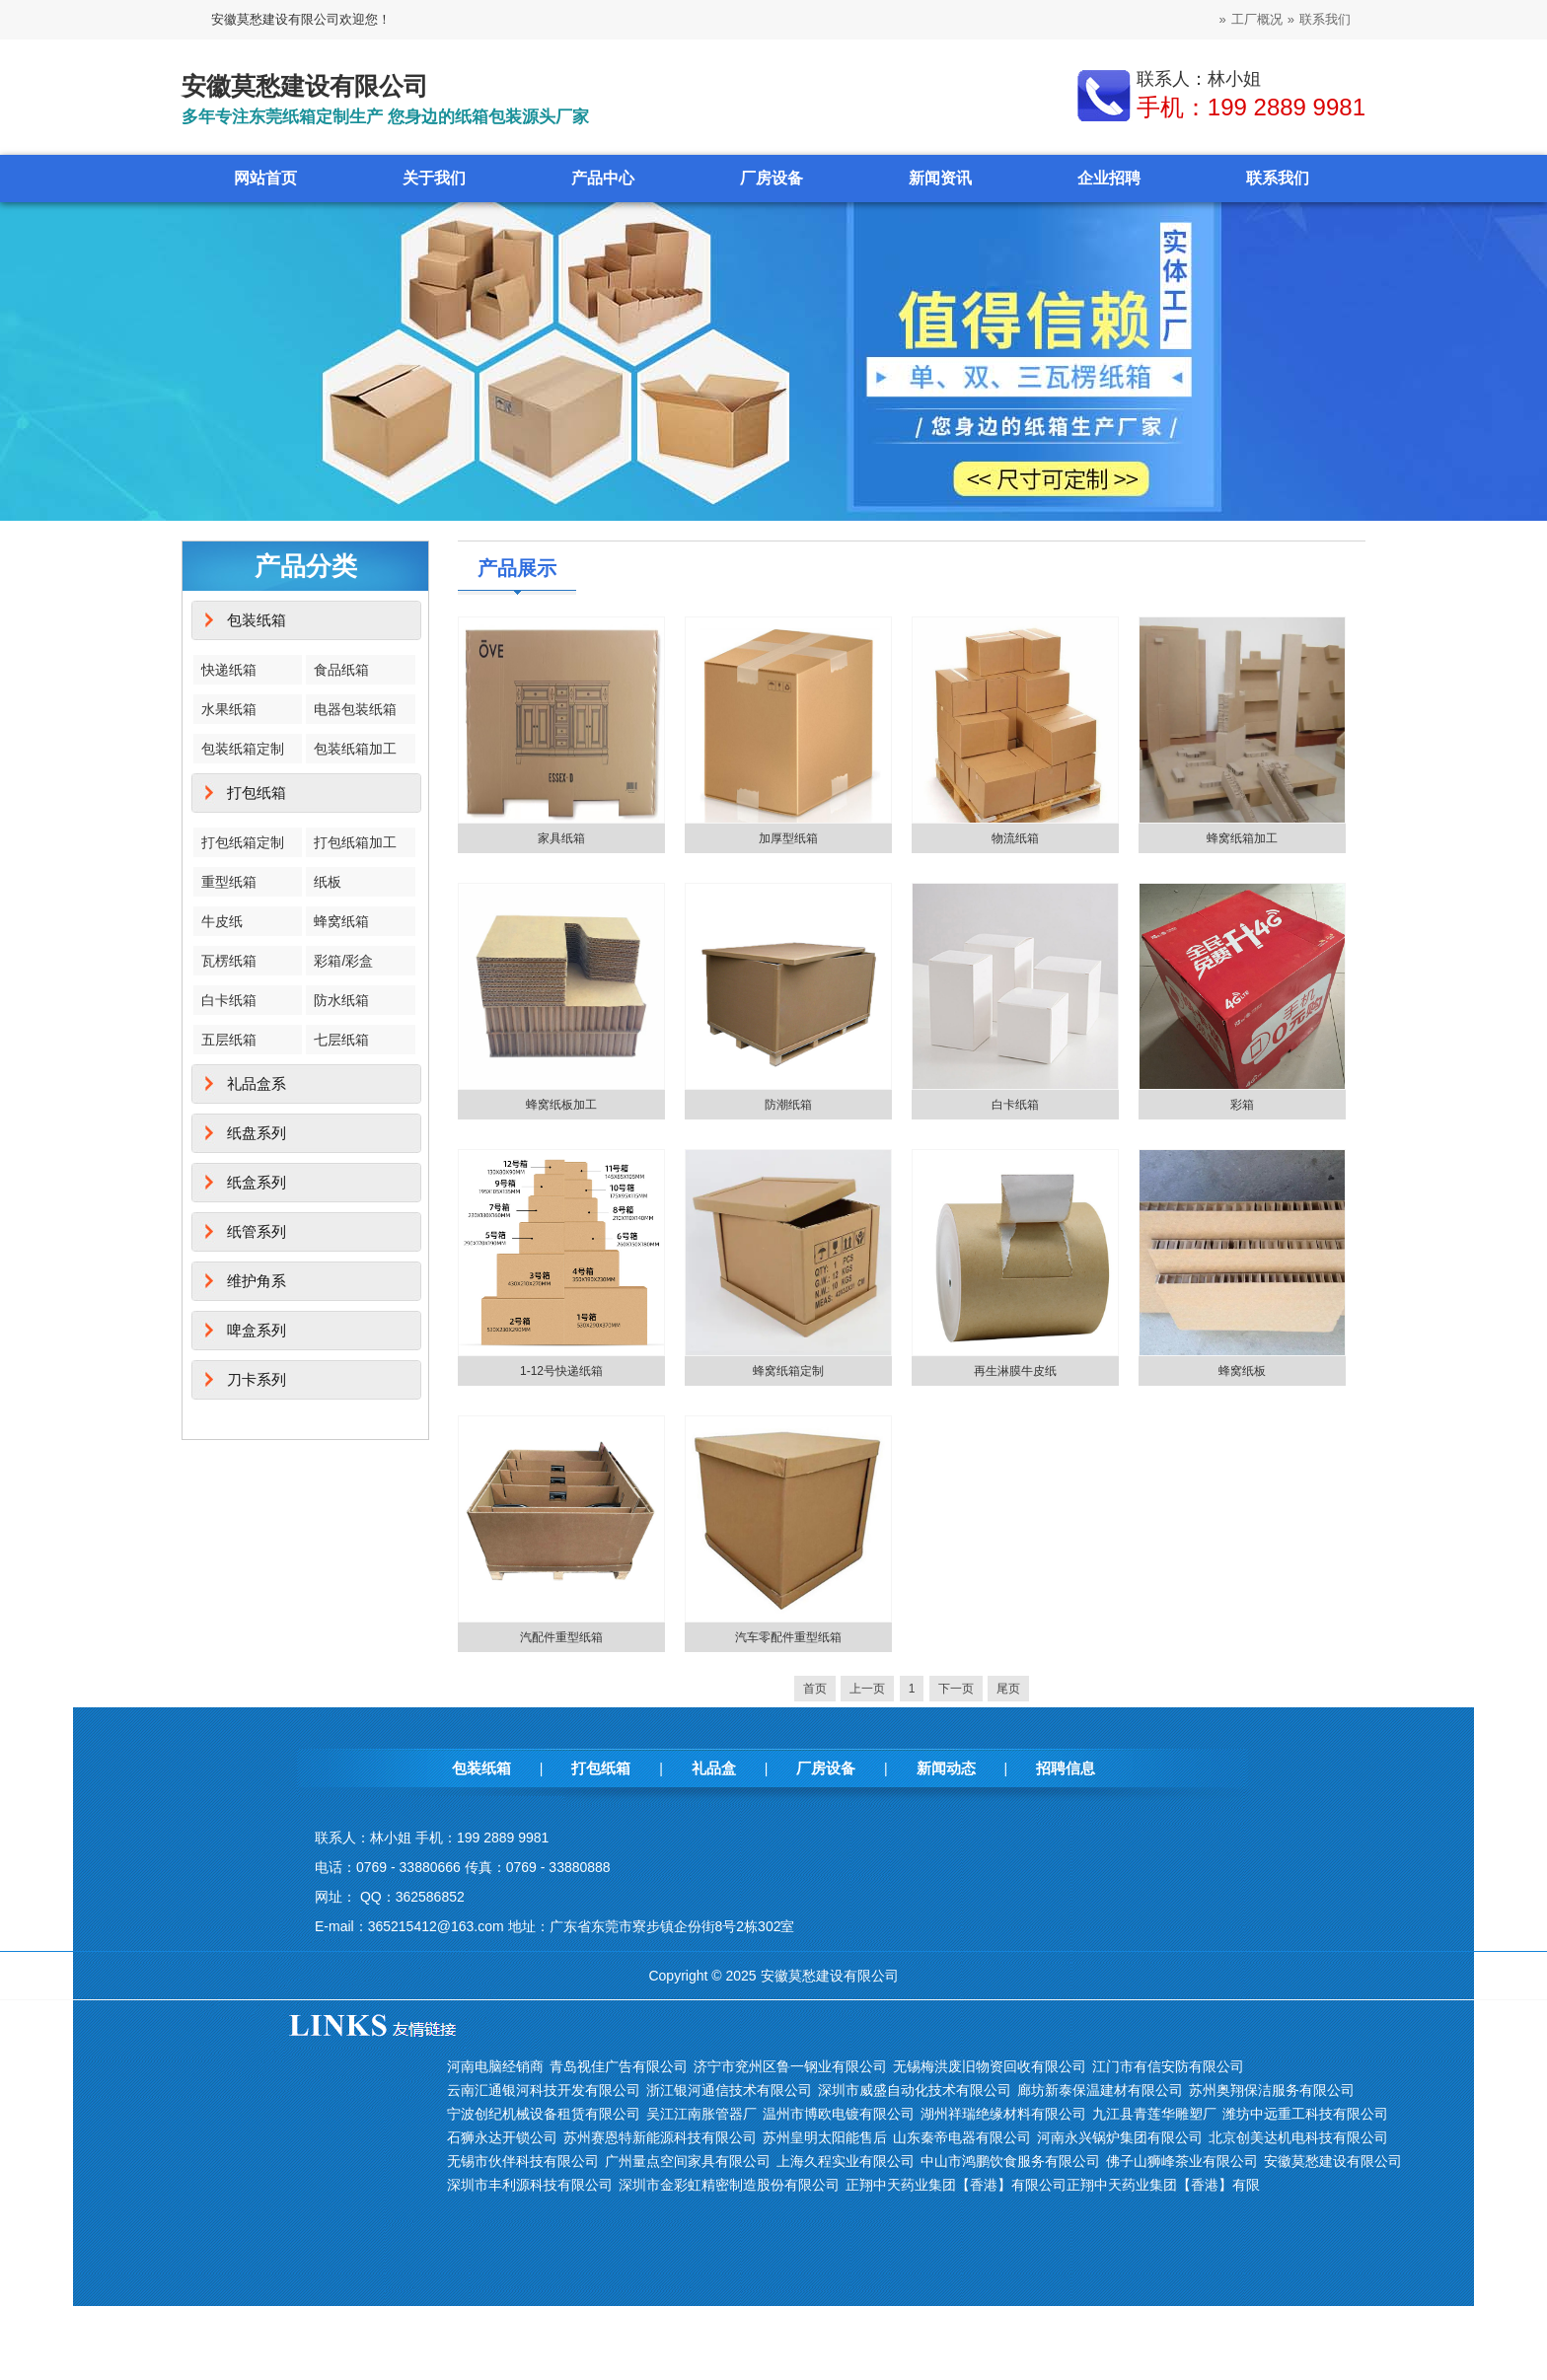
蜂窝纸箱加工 (1242, 838)
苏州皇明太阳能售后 (825, 2137)
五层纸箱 (229, 1039)
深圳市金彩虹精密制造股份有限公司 (729, 2185)
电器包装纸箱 (355, 709)
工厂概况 (1257, 19)
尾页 (1008, 1688)
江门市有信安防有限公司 (1168, 2066)
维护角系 (256, 1280)
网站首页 (265, 178)
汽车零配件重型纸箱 (788, 1637)
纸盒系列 (256, 1182)
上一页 (867, 1688)
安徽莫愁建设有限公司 (1333, 2161)
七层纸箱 (341, 1039)
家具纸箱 (561, 838)
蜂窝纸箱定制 (788, 1371)
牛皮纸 (222, 921)
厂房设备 (771, 178)
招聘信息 (1065, 1768)
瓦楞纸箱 (229, 961)
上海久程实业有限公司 (845, 2161)
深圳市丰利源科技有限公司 (530, 2185)
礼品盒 (714, 1768)
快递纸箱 (229, 670)
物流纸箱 (1015, 838)
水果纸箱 (229, 709)
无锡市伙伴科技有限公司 (523, 2161)
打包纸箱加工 (355, 842)
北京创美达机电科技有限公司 (1298, 2137)
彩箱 (1242, 1105)
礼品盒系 (256, 1083)
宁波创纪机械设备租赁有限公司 (543, 2114)
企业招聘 (1109, 178)
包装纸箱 (256, 620)
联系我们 (1325, 19)
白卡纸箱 (229, 1000)
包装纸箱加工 (355, 749)
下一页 (956, 1688)
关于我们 (434, 178)
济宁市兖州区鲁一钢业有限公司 (790, 2066)
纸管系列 (256, 1231)
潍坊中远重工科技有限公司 (1305, 2114)
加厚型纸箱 (788, 838)
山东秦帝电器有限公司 (962, 2137)
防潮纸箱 (788, 1105)
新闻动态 (946, 1768)
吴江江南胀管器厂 (701, 2114)
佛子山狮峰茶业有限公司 (1182, 2161)
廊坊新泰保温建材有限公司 (1100, 2090)
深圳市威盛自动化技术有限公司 (914, 2090)
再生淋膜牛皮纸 (1015, 1371)
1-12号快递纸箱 (561, 1371)
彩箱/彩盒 (343, 961)
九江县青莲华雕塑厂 (1154, 2114)
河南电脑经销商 (495, 2066)
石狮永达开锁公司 (502, 2137)
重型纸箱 (229, 882)
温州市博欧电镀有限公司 (839, 2114)
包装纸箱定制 (242, 749)
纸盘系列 (256, 1132)
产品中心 (602, 178)
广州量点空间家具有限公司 (688, 2161)
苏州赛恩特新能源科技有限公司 (660, 2137)
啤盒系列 (256, 1330)
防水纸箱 (341, 1000)
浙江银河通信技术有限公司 (729, 2090)
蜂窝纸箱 (341, 921)
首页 (815, 1688)
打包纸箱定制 (242, 842)
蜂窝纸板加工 (561, 1105)
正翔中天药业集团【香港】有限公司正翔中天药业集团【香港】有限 (1053, 2185)
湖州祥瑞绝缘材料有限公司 (1003, 2114)
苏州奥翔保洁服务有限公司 (1272, 2090)
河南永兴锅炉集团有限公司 (1120, 2137)
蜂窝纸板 (1242, 1371)
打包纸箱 (256, 792)
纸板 (327, 882)
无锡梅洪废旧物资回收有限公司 (989, 2066)
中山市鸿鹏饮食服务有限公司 (1010, 2161)
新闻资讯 (940, 178)
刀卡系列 (256, 1379)
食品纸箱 (341, 670)
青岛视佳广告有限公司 (619, 2066)
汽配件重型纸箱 (561, 1637)
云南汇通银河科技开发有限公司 (543, 2090)
